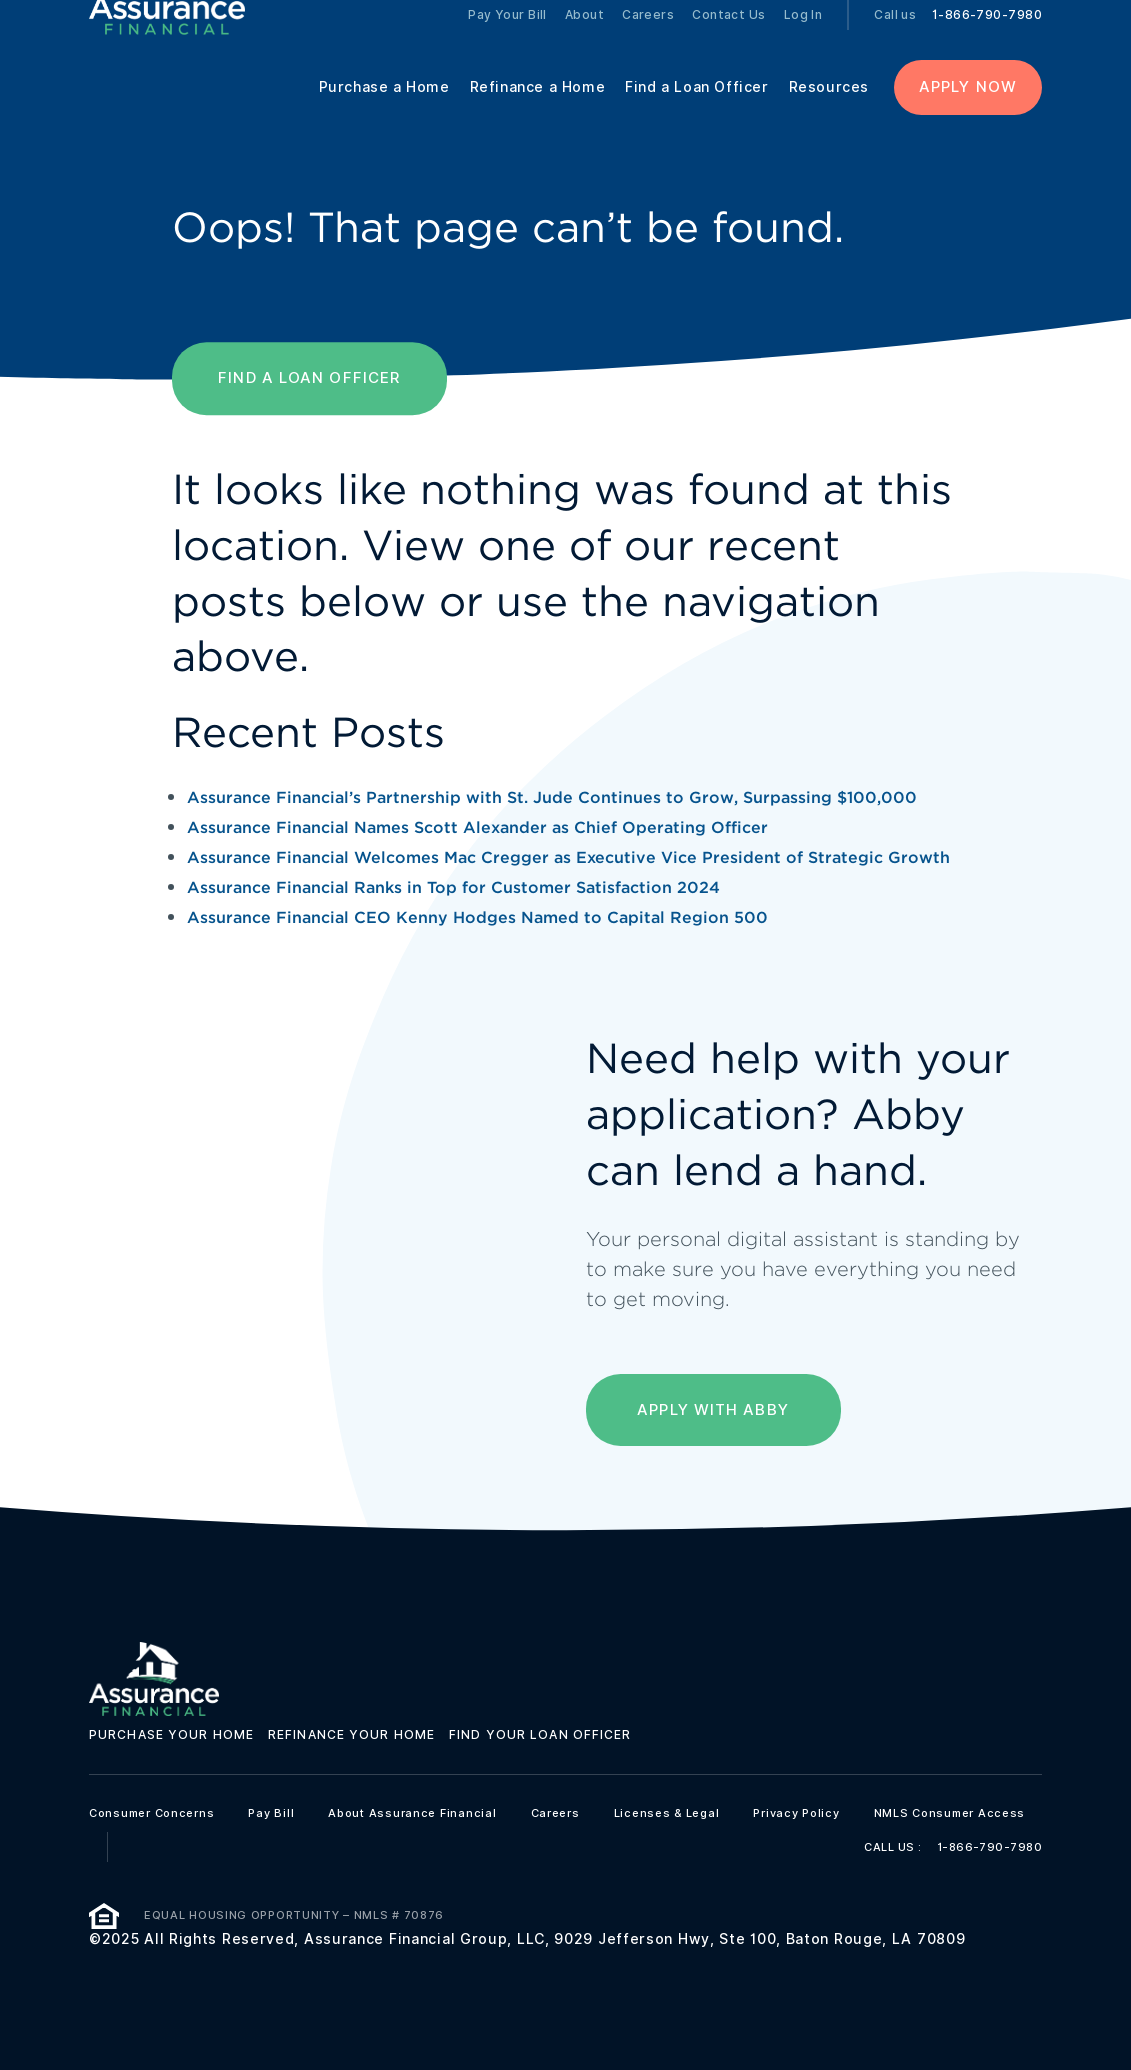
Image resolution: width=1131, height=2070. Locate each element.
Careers (648, 39)
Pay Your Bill (507, 39)
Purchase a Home (384, 112)
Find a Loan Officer (696, 112)
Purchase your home (171, 1734)
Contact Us (728, 39)
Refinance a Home (538, 112)
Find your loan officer (540, 1734)
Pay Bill (271, 1813)
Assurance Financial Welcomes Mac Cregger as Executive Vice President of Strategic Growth (568, 857)
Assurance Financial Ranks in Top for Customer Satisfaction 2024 (453, 887)
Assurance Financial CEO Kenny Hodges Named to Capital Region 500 (477, 917)
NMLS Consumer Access (950, 1813)
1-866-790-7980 (987, 39)
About (584, 39)
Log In (803, 39)
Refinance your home (351, 1734)
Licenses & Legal (667, 1813)
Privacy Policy (796, 1813)
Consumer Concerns (151, 1813)
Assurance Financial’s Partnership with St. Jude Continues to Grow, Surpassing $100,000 (552, 797)
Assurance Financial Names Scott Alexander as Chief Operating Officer (477, 827)
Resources (829, 112)
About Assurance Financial (412, 1813)
